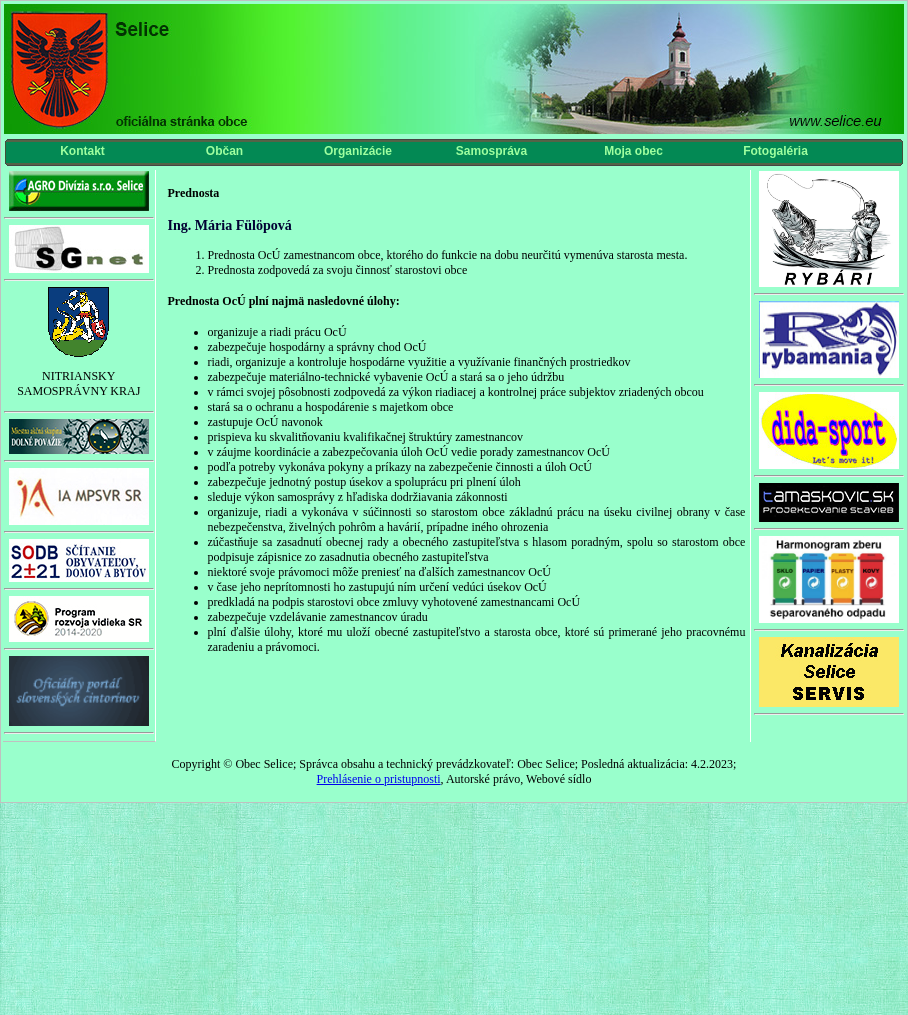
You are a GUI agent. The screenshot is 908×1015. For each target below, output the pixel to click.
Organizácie (358, 151)
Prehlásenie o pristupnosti (379, 779)
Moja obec (633, 151)
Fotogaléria (775, 151)
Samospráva (491, 151)
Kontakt (82, 151)
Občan (224, 151)
